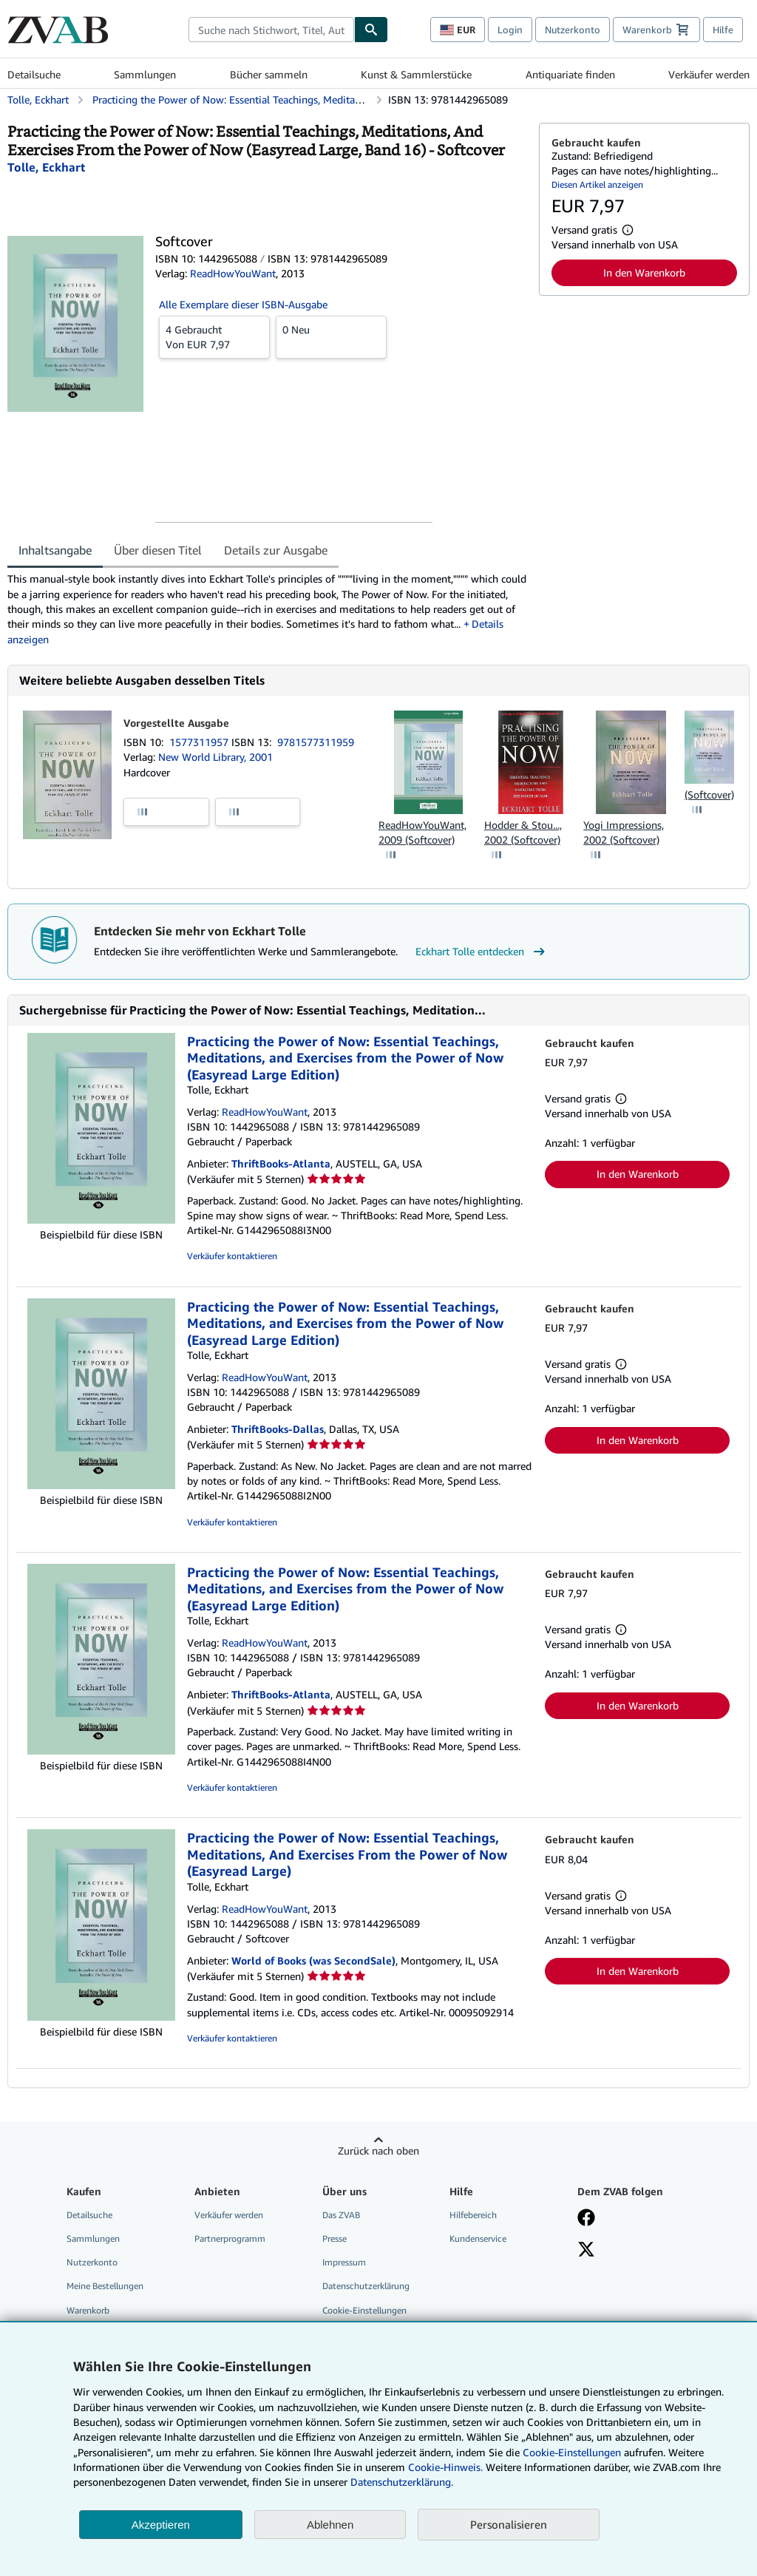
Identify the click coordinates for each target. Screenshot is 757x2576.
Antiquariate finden (570, 74)
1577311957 (200, 742)
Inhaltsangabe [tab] (55, 550)
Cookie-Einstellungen (572, 2452)
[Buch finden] (371, 29)
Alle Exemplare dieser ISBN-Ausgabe (243, 304)
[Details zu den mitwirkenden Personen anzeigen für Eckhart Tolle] (46, 167)
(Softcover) (709, 794)
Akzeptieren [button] (161, 2524)
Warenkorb (88, 2310)
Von (214, 336)
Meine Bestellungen (105, 2285)
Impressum (344, 2262)
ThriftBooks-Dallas (277, 1429)
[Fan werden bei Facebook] (586, 2219)
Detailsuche (34, 74)
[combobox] (271, 29)
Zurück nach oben (378, 2150)
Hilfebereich (473, 2214)
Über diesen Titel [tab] (158, 550)
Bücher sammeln (269, 74)
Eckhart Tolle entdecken (482, 951)
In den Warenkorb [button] (644, 272)
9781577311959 (315, 742)
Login (510, 29)
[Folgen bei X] (586, 2251)
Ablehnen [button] (330, 2524)
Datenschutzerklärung (366, 2285)
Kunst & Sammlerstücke (416, 74)
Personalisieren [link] (508, 2524)
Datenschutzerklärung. (401, 2481)
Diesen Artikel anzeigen (597, 184)
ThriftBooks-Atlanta (280, 1163)
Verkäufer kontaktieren (232, 1255)
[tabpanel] (267, 609)
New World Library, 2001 (215, 756)
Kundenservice (477, 2238)
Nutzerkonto (572, 29)
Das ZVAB (341, 2214)
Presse (334, 2238)
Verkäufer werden (709, 74)
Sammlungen (145, 74)
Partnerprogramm (229, 2238)
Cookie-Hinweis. (445, 2467)
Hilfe (723, 29)
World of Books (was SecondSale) (313, 1960)
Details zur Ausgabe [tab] (275, 550)
